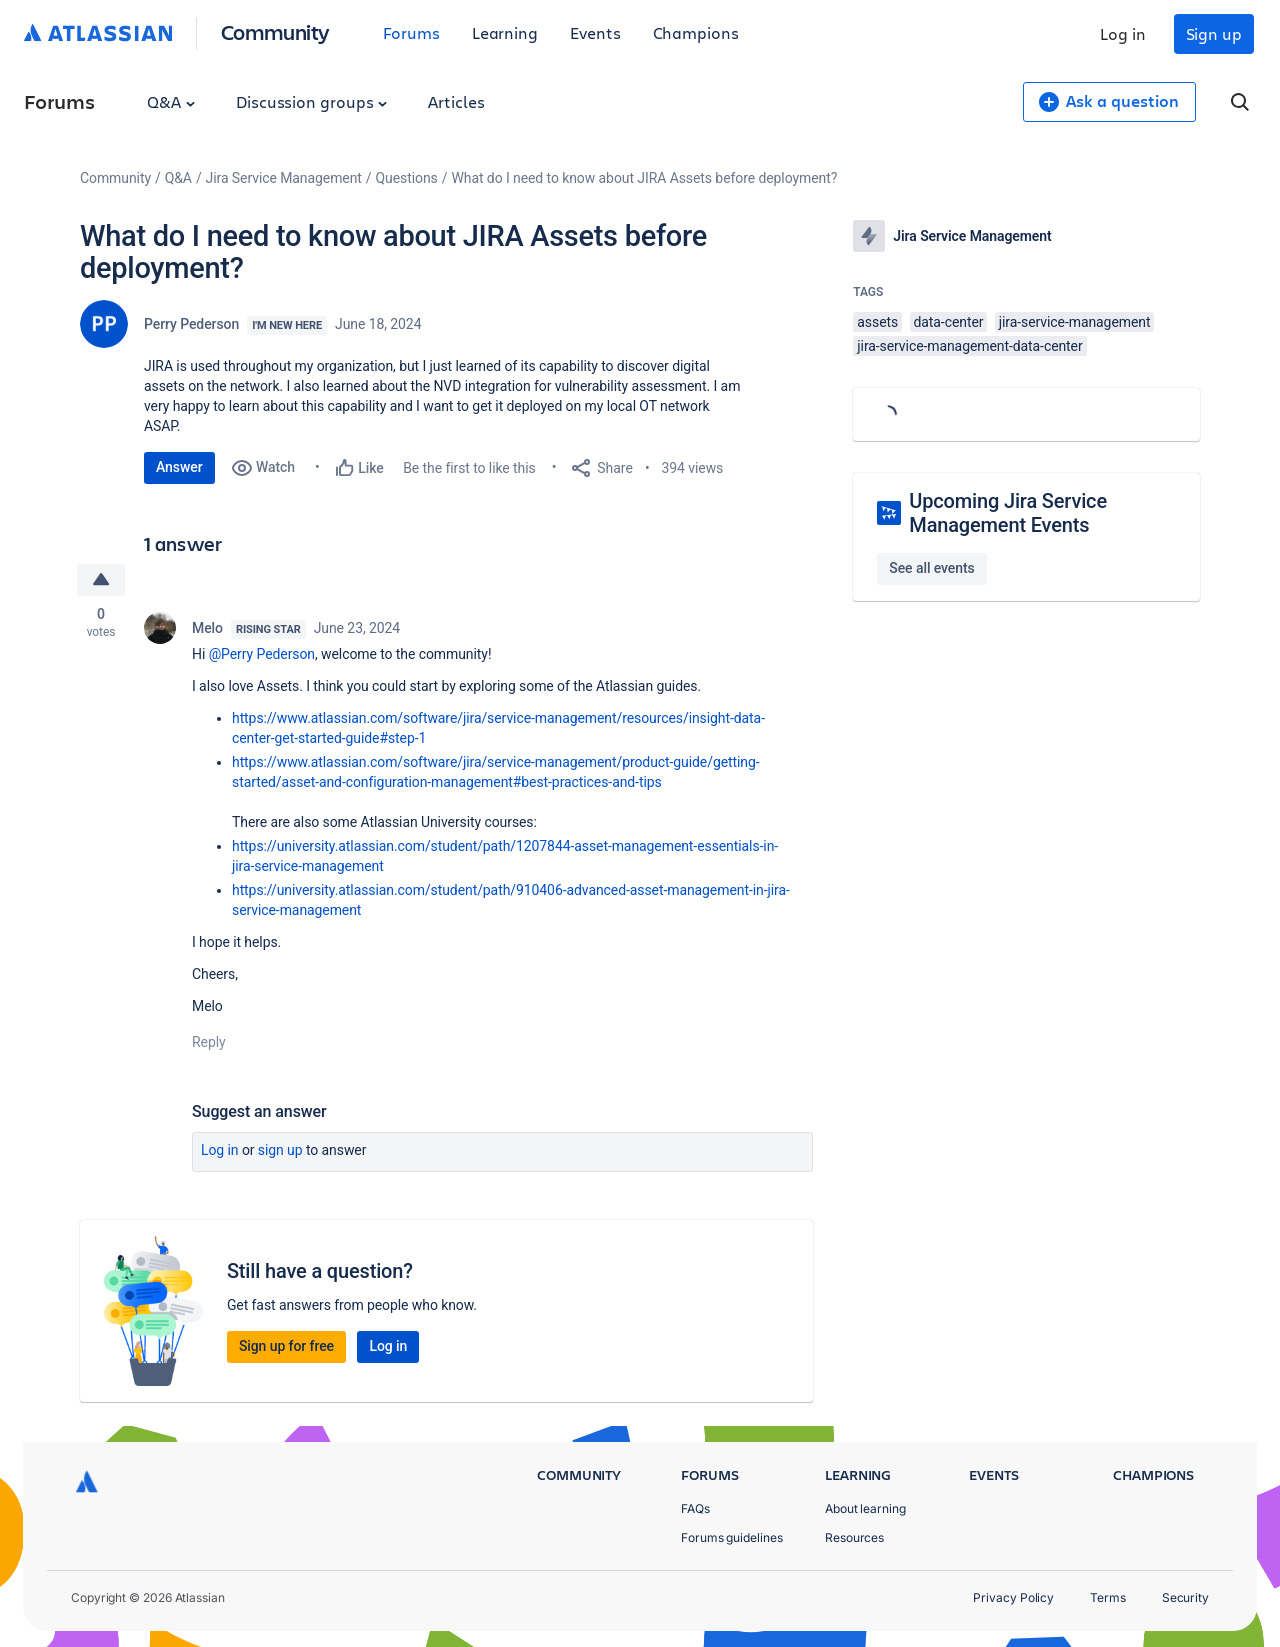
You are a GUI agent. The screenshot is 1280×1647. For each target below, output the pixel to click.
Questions (407, 178)
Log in (1123, 33)
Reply (209, 1042)
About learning (865, 1508)
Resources (854, 1537)
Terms (1108, 1597)
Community (275, 31)
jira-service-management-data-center (969, 346)
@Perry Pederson (262, 654)
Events (595, 32)
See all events (931, 568)
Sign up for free (286, 1346)
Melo (207, 628)
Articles (456, 101)
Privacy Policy (1013, 1597)
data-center (949, 322)
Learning (505, 32)
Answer (179, 467)
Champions (696, 32)
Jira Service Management (284, 178)
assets (877, 322)
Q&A (171, 101)
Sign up (1214, 33)
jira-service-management (1075, 322)
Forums (411, 32)
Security (1185, 1597)
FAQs (695, 1508)
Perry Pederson (191, 324)
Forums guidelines (732, 1537)
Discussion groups (312, 101)
